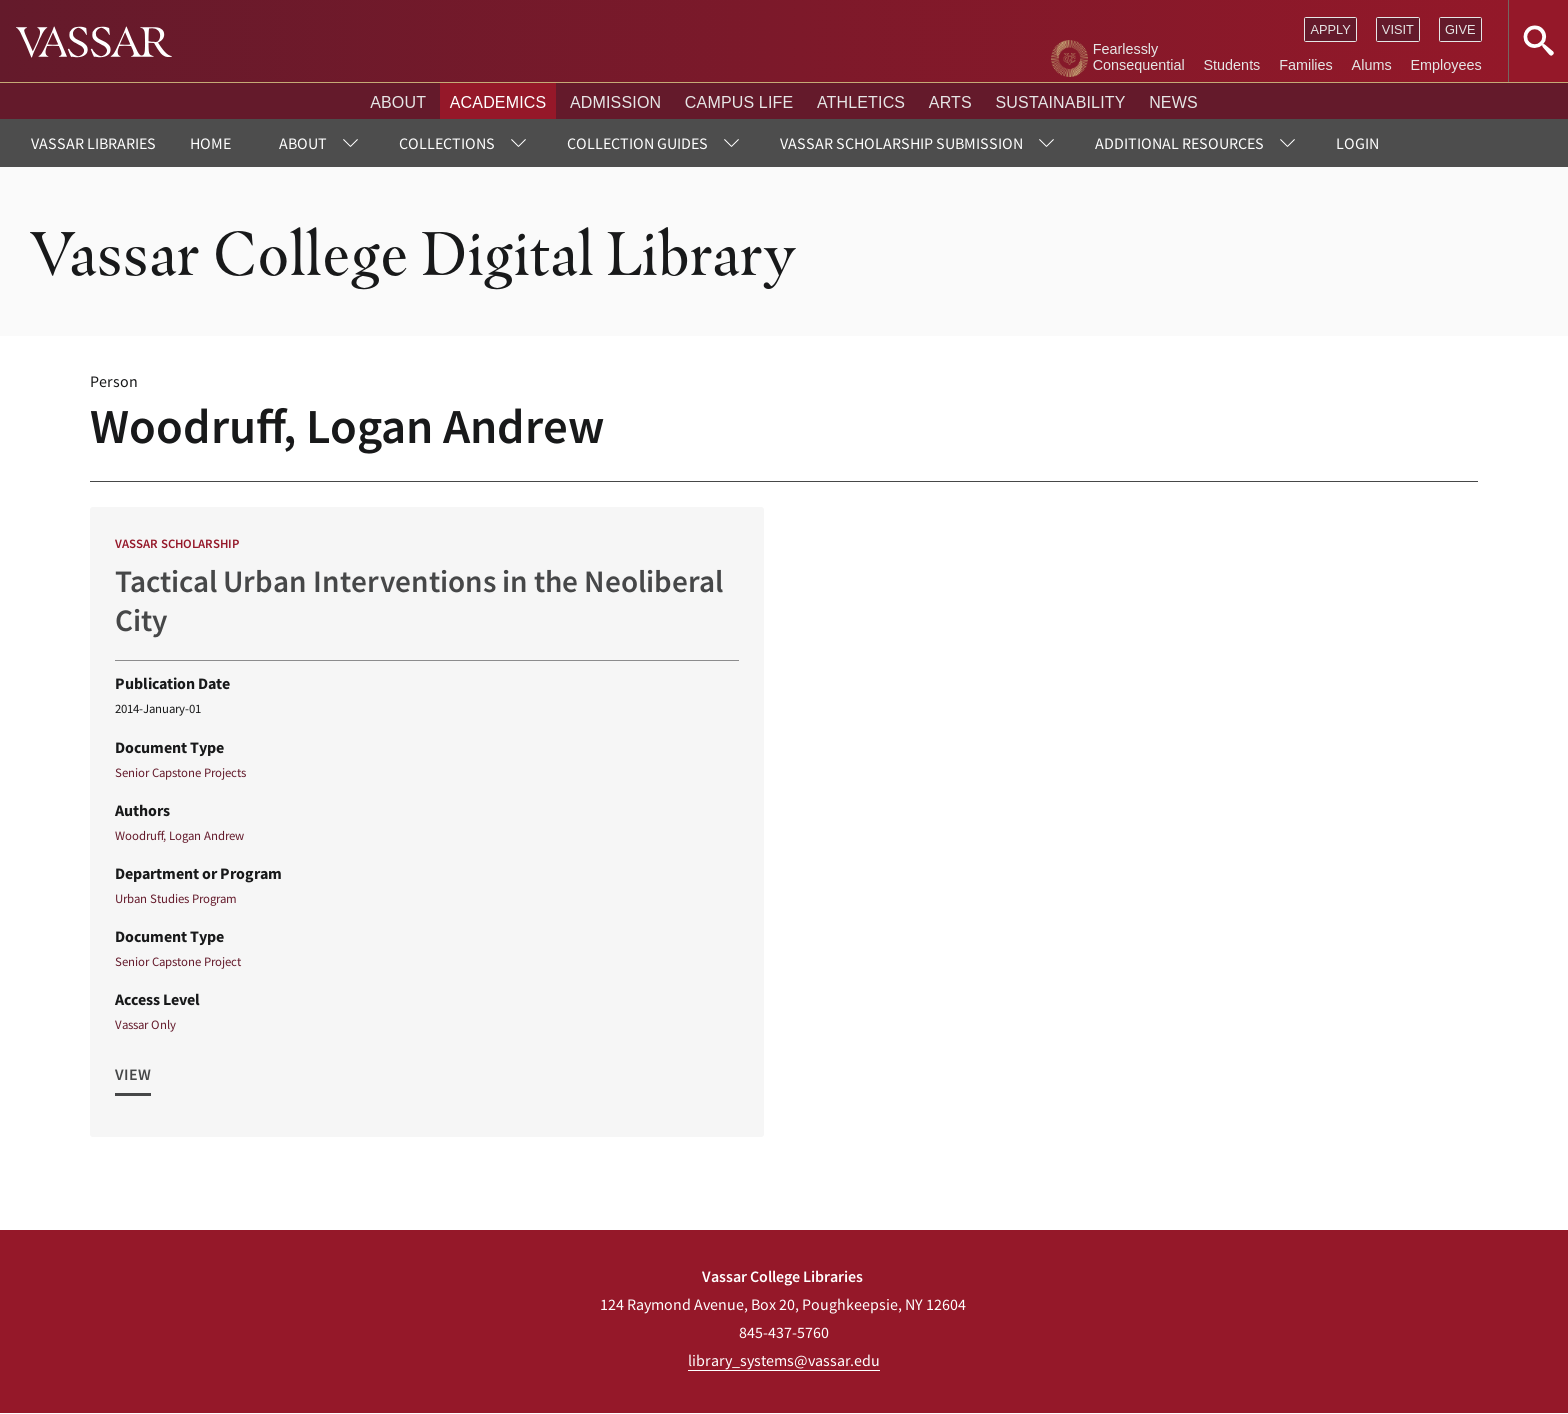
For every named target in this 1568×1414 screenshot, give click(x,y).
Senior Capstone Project (178, 961)
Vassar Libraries (93, 143)
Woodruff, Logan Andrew (179, 835)
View (133, 1074)
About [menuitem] (303, 143)
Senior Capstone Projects (180, 772)
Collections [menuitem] (447, 143)
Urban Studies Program (176, 898)
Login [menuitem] (1357, 143)
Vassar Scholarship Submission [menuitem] (901, 143)
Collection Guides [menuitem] (637, 143)
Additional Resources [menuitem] (1179, 143)
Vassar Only (145, 1024)
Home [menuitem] (210, 143)
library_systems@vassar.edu (784, 1360)
